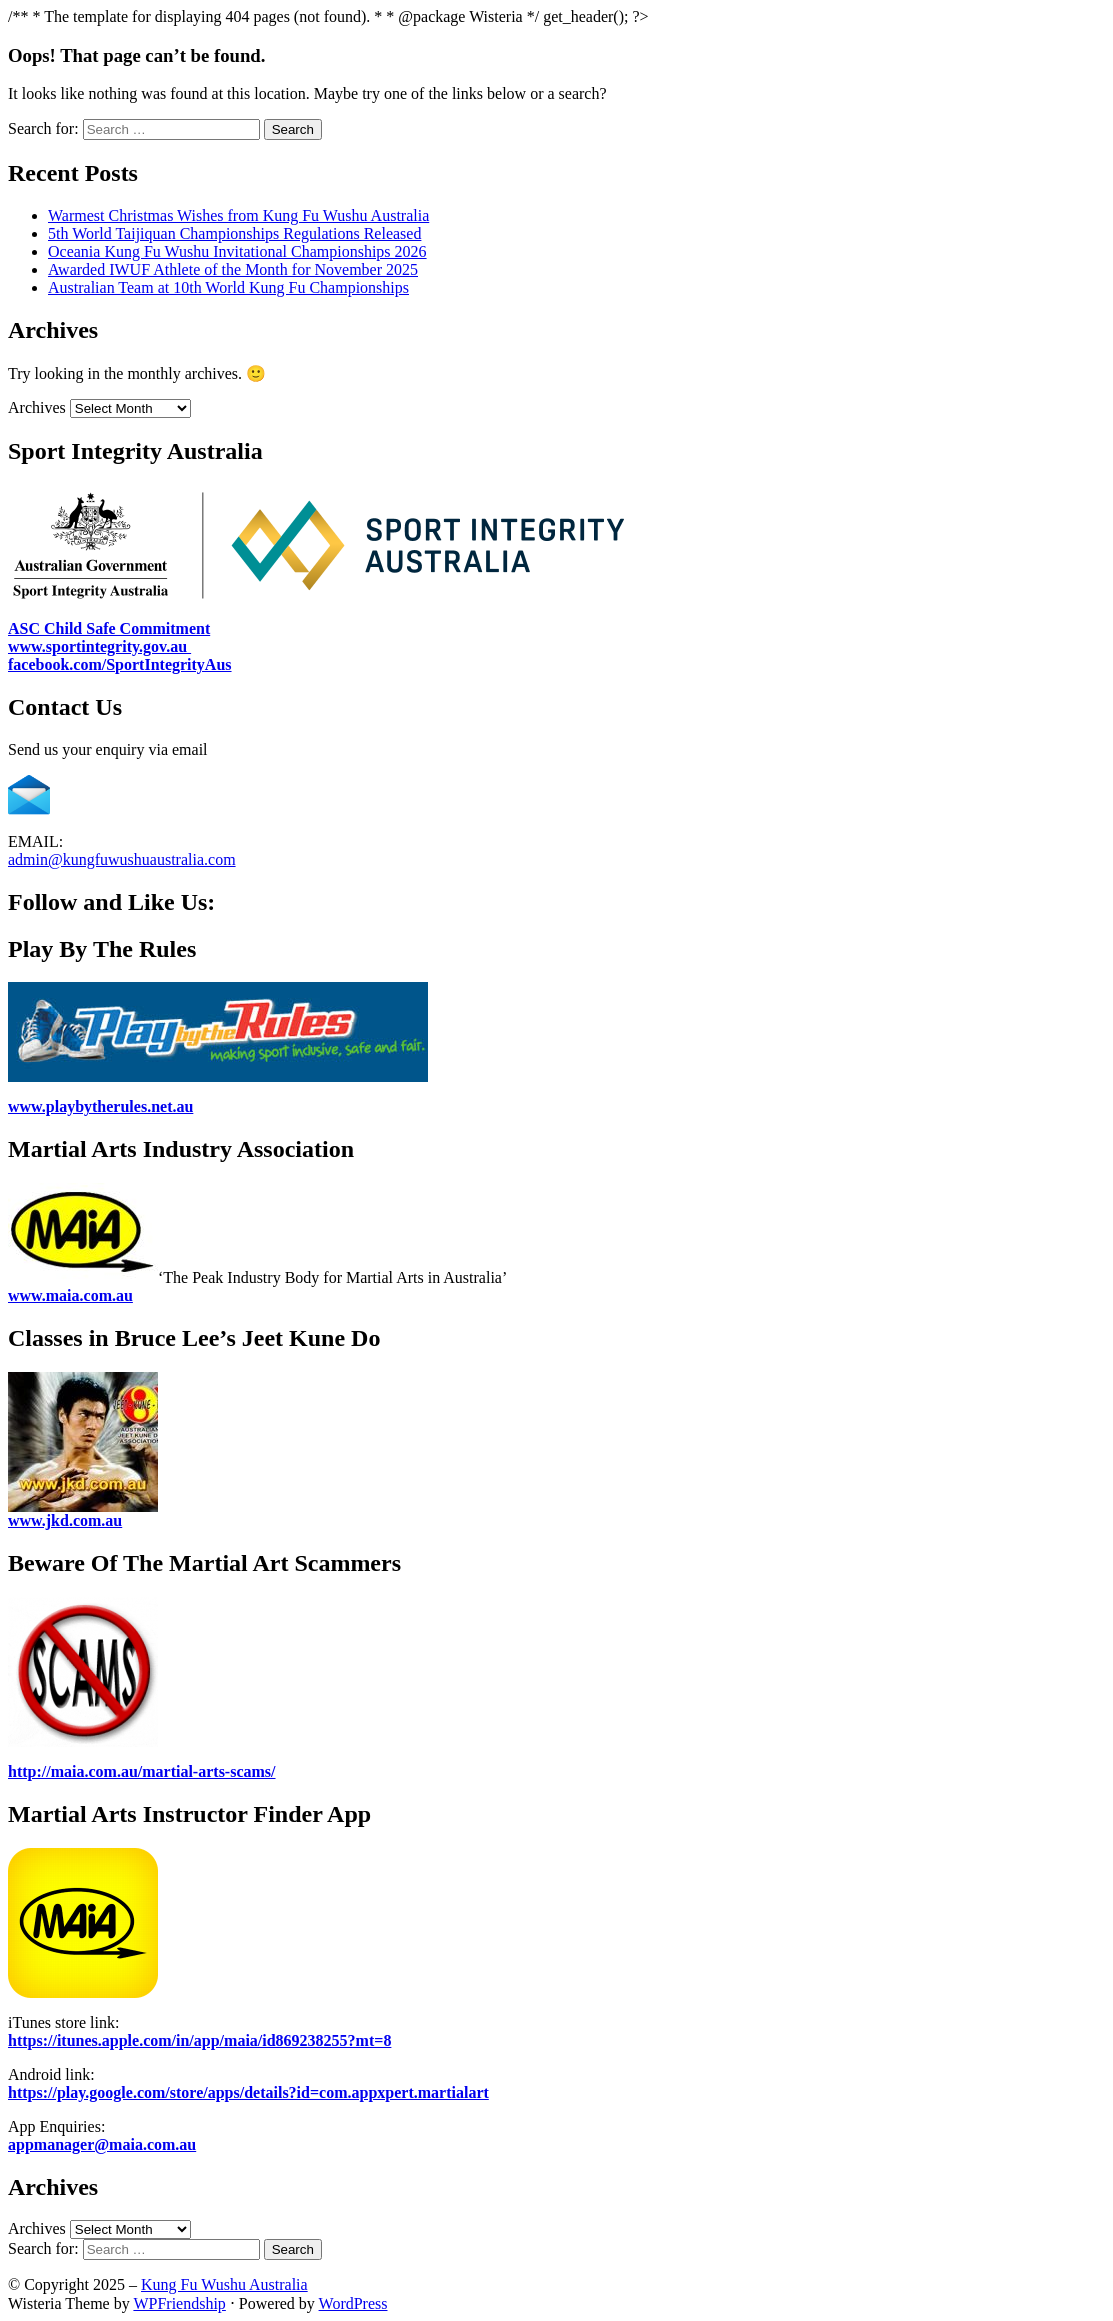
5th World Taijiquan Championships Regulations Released (234, 233)
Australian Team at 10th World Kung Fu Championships (228, 287)
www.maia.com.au (70, 1295)
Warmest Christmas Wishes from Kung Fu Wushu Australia (238, 215)
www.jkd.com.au (65, 1520)
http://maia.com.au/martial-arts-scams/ (142, 1771)
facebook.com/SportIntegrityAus (120, 664)
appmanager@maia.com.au (102, 2144)
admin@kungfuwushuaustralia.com (122, 859)
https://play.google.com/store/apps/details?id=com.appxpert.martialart (248, 2092)
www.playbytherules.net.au (100, 1106)
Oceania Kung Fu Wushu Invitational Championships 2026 (237, 251)
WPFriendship (179, 2303)
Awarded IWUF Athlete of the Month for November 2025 (233, 269)
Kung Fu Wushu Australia (224, 2284)
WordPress (353, 2303)
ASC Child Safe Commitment (109, 628)
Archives (37, 407)
